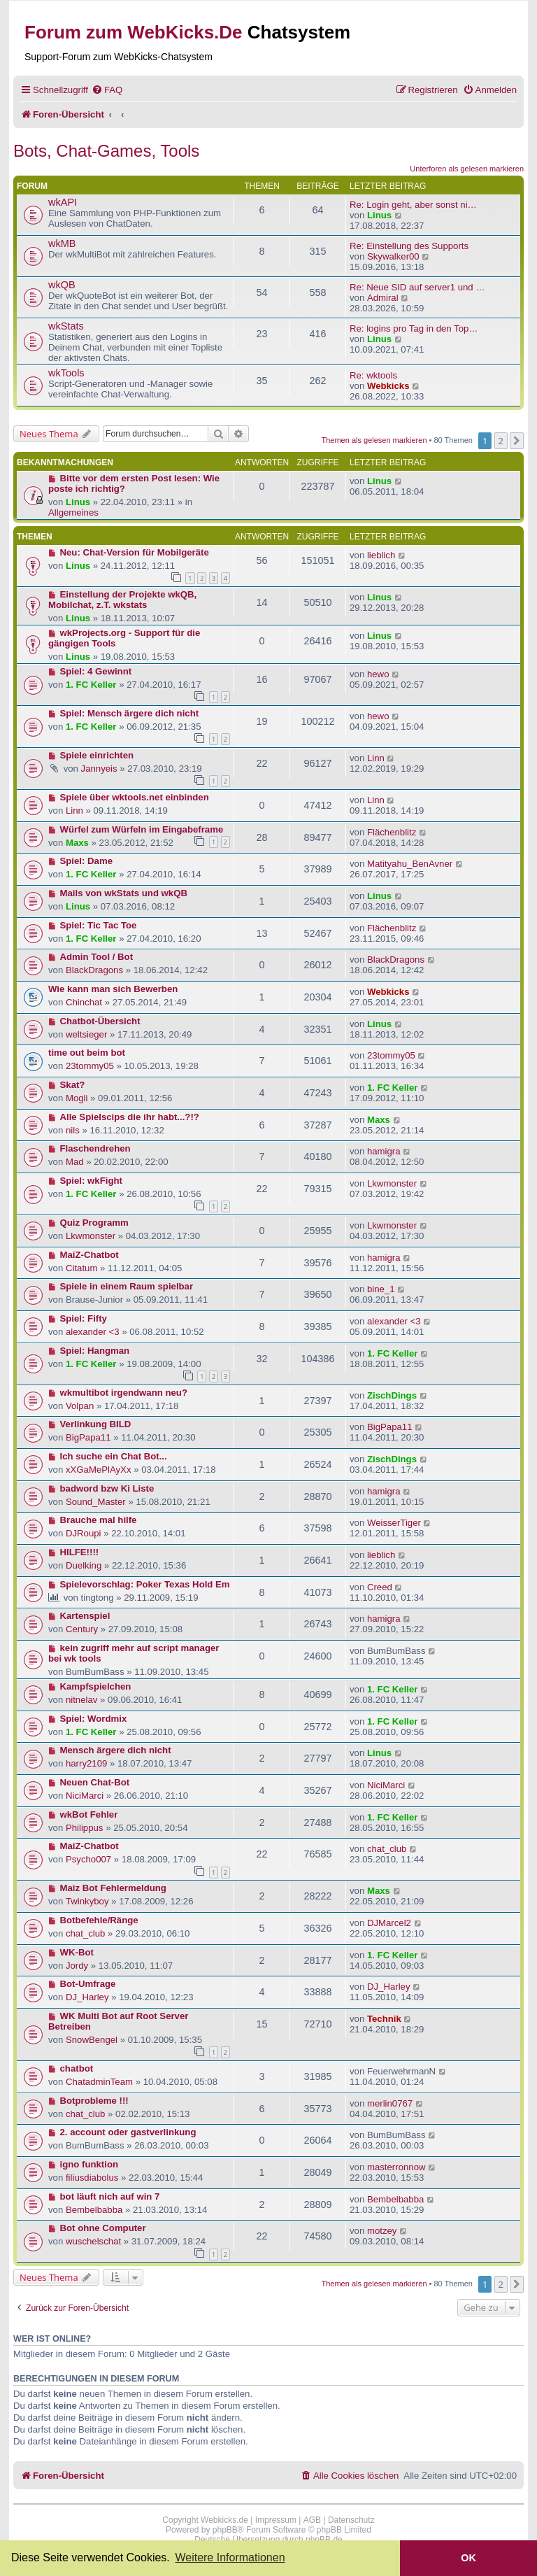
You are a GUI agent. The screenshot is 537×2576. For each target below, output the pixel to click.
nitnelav (81, 1699)
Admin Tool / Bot (97, 956)
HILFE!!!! (79, 1552)
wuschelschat (93, 2241)
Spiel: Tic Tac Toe (98, 925)
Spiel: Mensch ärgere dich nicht (129, 713)
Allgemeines (73, 512)
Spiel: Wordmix (93, 1718)
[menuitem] (107, 90)
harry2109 (86, 1763)
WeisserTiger (394, 1522)
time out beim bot (86, 1052)
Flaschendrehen (95, 1148)
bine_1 (381, 1289)
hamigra (384, 1151)
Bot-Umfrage (88, 1984)
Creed (379, 1587)
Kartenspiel (85, 1616)
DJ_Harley (87, 1997)
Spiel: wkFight (91, 1180)
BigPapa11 (88, 1437)
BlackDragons (94, 970)
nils (73, 1130)
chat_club (386, 1848)
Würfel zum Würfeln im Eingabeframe (142, 829)
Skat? (72, 1085)
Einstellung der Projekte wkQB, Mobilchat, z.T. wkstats (122, 599)
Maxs (77, 842)
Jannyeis (99, 768)
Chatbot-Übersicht (100, 1021)
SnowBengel (91, 2039)
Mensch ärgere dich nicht (115, 1750)
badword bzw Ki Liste (107, 1488)
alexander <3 (93, 1331)
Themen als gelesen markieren (374, 440)
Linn (376, 758)
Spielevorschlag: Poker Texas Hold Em (145, 1584)
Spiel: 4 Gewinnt (96, 671)
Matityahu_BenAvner (409, 863)
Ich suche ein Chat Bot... (113, 1456)
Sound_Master (96, 1501)
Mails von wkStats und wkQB (123, 893)
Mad (75, 1161)
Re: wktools (373, 375)
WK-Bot (77, 1952)
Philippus (84, 1828)
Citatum (81, 1268)
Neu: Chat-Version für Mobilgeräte (134, 552)
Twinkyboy (87, 1901)
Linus (379, 215)
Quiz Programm (94, 1222)
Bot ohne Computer (103, 2228)
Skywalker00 (393, 256)
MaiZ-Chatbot (89, 1255)
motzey (382, 2230)
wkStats (66, 326)
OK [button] (468, 2557)
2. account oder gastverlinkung (128, 2132)
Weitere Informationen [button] (230, 2557)
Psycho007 (88, 1859)
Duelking (83, 1565)
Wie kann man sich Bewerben (113, 989)
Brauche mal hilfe (98, 1520)
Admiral (383, 297)
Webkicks (388, 386)
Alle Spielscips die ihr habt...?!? (129, 1117)
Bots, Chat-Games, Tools (106, 150)
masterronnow (396, 2167)
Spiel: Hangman (95, 1350)
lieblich (381, 555)
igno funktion (89, 2164)
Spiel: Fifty (83, 1318)
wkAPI (62, 202)
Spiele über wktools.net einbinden (134, 797)
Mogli (77, 1098)
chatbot (77, 2068)
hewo (378, 674)
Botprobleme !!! (94, 2100)
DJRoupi (83, 1533)
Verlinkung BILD (95, 1424)
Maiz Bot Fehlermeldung (113, 1888)
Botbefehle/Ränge (99, 1920)
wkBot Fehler (89, 1814)
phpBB (225, 2530)
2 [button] (501, 440)
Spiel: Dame (86, 861)
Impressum (275, 2520)
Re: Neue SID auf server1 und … (417, 287)
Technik (384, 2019)
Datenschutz (351, 2520)
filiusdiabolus (92, 2177)
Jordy (77, 1965)
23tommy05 (90, 1066)
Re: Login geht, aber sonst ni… (413, 204)
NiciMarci (84, 1795)
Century (82, 1629)
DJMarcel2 (389, 1923)
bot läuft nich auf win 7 (110, 2196)
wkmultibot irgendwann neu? (123, 1392)
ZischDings (392, 1395)
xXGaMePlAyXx (98, 1469)
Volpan (80, 1406)
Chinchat (84, 1002)
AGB (312, 2520)
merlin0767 (390, 2103)
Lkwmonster (392, 1183)
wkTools (66, 372)
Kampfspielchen (95, 1686)
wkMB (62, 243)
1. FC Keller (91, 684)
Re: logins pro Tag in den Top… (414, 328)
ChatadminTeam (99, 2081)
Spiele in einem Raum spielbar (127, 1286)
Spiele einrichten (97, 755)
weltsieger (86, 1034)
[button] (517, 440)
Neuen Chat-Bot (95, 1782)
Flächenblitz (391, 832)
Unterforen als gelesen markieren (467, 168)
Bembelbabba (94, 2210)
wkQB (62, 284)
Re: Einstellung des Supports (409, 246)
